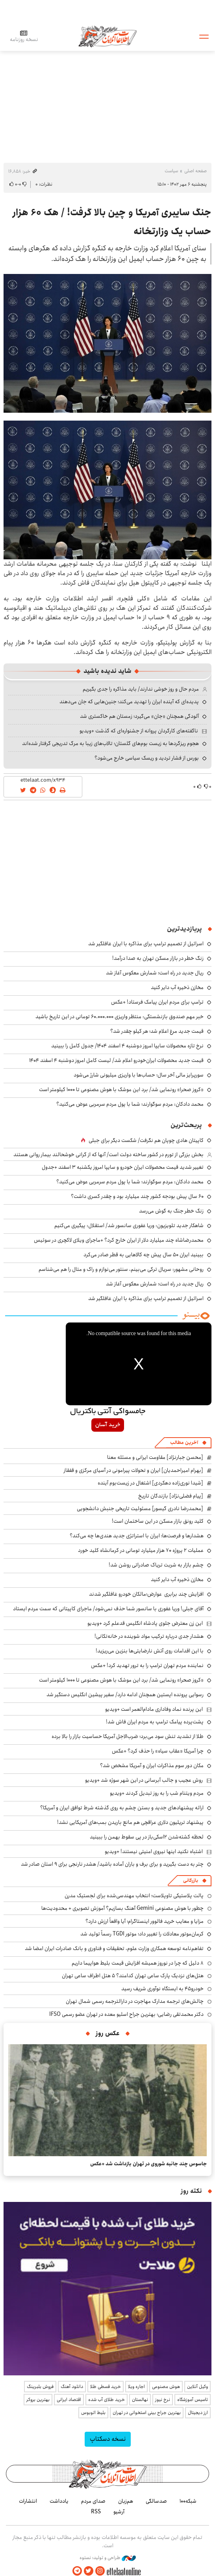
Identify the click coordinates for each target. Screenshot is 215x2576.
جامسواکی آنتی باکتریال (107, 1411)
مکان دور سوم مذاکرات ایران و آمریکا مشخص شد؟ (152, 1765)
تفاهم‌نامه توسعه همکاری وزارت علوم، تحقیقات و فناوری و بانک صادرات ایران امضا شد (114, 1948)
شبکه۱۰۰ (188, 2501)
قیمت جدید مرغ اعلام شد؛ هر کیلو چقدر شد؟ (157, 1031)
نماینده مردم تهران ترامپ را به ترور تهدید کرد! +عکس (147, 1665)
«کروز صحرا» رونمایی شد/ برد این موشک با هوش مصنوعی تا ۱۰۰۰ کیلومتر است (121, 1089)
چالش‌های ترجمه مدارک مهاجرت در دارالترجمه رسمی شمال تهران (135, 2001)
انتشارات (28, 2501)
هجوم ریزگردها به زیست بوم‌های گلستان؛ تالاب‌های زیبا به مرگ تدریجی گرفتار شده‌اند (110, 743)
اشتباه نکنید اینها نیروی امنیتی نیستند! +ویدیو (154, 1851)
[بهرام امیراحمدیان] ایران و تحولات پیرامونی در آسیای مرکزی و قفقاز (133, 1470)
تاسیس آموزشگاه (192, 2399)
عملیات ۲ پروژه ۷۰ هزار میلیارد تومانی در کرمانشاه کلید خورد (141, 1550)
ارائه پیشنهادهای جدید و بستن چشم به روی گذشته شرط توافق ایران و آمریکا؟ (122, 1807)
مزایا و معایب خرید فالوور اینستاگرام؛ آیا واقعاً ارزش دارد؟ (144, 1921)
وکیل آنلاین (197, 2386)
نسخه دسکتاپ (108, 2439)
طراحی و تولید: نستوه (108, 2557)
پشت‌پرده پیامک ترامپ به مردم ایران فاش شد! (155, 1721)
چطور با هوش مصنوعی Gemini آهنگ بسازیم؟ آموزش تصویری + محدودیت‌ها (122, 1908)
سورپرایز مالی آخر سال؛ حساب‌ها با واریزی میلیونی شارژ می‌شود (139, 1075)
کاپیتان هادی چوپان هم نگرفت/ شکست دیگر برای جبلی (146, 1140)
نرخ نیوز (162, 2399)
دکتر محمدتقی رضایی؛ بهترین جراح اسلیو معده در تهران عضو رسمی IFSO (126, 2014)
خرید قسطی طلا (105, 2386)
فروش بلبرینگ (40, 2386)
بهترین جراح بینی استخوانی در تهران (147, 2412)
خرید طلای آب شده (106, 2399)
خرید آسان (107, 1425)
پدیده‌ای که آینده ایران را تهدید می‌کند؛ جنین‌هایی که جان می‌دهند (129, 701)
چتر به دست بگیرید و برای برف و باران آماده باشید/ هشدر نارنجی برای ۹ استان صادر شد (112, 1864)
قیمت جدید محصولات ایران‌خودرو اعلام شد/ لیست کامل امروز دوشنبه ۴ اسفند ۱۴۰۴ (116, 1060)
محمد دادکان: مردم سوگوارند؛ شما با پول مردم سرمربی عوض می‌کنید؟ (130, 1104)
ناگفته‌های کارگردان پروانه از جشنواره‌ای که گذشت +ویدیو (139, 730)
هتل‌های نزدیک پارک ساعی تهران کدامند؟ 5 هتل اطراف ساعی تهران (133, 1975)
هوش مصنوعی (166, 2386)
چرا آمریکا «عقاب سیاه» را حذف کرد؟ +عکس (158, 1751)
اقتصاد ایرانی (69, 2399)
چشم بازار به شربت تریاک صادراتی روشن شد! (156, 1565)
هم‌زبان (125, 2501)
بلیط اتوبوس (93, 2412)
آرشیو (118, 2511)
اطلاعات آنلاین (107, 36)
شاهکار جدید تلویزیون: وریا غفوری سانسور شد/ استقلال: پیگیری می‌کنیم (129, 1225)
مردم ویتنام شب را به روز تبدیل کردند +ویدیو (157, 1793)
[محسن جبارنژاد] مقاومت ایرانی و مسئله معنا (155, 1457)
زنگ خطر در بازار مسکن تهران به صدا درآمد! (158, 958)
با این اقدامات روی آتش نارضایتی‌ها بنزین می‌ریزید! (150, 1651)
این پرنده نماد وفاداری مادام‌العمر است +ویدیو (154, 1709)
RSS (96, 2511)
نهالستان (140, 2399)
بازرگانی (190, 1880)
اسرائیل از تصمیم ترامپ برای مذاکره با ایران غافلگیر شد (146, 943)
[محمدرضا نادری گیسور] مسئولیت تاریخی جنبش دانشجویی (140, 1508)
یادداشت (59, 2501)
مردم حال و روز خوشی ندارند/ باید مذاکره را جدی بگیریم (141, 689)
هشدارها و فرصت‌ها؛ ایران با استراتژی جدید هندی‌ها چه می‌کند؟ (137, 1535)
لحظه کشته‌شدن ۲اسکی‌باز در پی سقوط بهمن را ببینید (147, 1837)
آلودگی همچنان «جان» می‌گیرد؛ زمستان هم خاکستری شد (139, 716)
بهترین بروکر (38, 2399)
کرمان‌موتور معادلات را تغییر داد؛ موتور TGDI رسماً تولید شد (142, 1934)
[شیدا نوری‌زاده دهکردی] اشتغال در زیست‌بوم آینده (150, 1483)
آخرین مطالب (184, 1442)
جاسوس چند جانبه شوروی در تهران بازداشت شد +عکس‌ (148, 2164)
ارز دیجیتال (198, 2412)
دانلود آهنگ (72, 2386)
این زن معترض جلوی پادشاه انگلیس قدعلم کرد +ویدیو (145, 1623)
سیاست (171, 171)
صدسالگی (156, 2501)
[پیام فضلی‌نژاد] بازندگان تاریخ (170, 1496)
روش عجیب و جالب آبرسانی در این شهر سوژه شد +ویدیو (144, 1780)
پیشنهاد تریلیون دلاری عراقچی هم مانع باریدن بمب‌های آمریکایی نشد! (130, 1822)
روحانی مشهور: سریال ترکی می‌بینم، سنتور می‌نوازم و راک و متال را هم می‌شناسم (121, 1269)
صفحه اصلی (195, 171)
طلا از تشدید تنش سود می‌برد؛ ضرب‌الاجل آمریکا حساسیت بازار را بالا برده (128, 1736)
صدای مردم (93, 2501)
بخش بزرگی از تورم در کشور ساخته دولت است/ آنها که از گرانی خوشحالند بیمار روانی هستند (108, 1154)
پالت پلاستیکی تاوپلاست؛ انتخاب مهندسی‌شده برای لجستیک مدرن (134, 1895)
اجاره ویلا (136, 2386)
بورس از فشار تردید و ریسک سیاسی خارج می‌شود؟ (147, 758)
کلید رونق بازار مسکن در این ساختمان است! (158, 1521)
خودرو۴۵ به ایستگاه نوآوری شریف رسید (162, 1988)
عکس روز (108, 2033)
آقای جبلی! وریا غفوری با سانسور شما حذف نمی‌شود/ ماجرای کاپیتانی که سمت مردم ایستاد (108, 1608)
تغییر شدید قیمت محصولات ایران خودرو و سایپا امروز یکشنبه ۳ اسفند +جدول (123, 1167)
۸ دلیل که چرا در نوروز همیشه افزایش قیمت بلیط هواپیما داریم (138, 1963)
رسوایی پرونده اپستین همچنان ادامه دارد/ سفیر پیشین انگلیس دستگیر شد (125, 1694)
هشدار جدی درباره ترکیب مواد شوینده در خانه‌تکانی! (149, 1636)
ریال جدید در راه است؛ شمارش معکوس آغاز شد (155, 973)
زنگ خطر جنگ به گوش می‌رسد (171, 1211)
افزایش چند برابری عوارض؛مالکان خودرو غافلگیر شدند (146, 1594)
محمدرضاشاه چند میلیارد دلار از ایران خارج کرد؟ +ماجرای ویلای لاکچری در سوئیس (119, 1240)
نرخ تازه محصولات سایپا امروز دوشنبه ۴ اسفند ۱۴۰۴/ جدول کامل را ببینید (127, 1045)
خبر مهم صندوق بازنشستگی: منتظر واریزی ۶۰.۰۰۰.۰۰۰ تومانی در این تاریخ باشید (119, 1016)
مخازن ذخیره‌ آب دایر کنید (177, 987)
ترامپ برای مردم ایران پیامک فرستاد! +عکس (157, 1002)
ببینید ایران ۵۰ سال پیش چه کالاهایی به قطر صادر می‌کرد (143, 1254)
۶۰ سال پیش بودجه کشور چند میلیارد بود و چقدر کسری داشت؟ (137, 1196)
